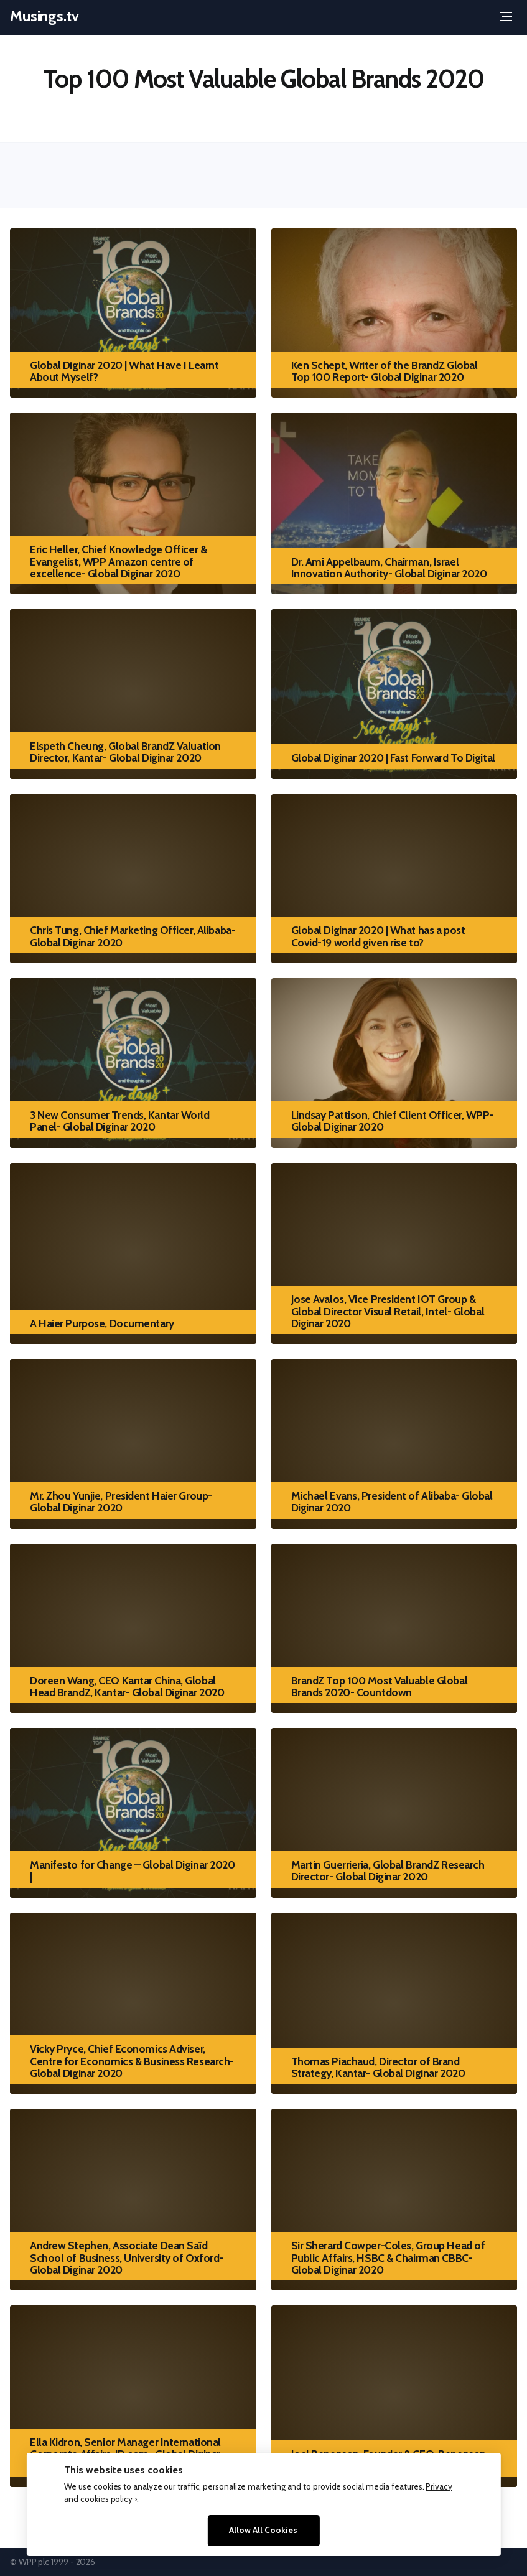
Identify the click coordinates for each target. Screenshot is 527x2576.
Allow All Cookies (263, 2530)
